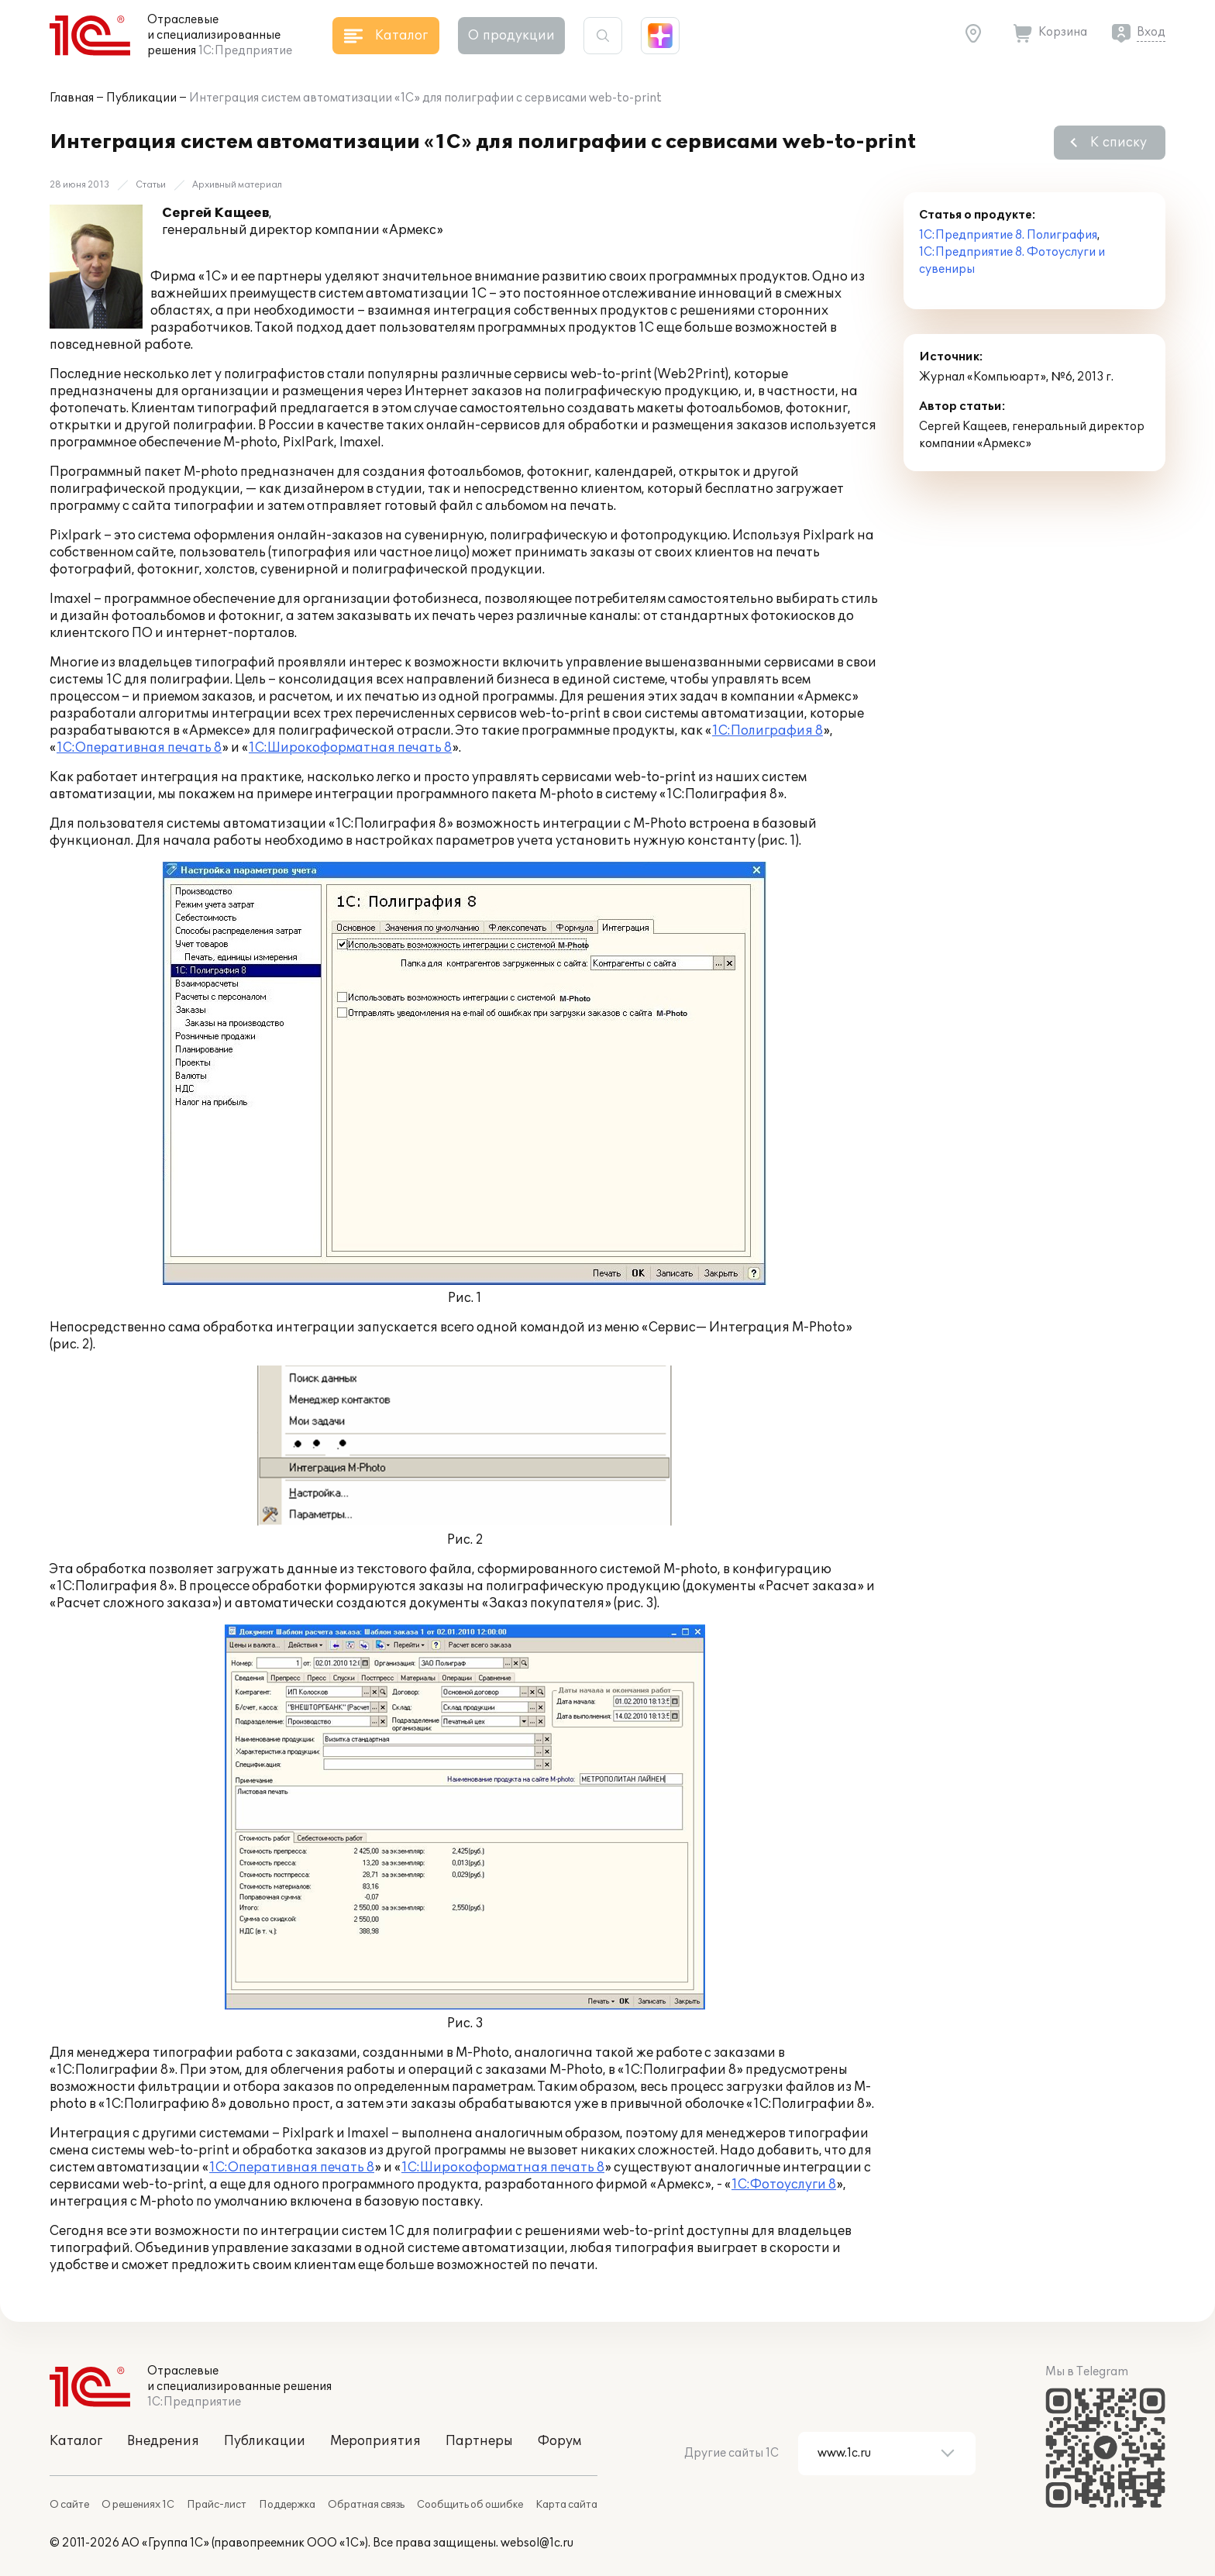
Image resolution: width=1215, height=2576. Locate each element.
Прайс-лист (216, 2505)
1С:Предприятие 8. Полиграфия (1008, 235)
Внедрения (163, 2441)
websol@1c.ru (537, 2543)
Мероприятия (375, 2441)
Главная (72, 98)
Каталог (76, 2441)
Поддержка (287, 2505)
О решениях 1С (138, 2505)
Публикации (141, 98)
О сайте (69, 2505)
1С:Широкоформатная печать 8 (350, 748)
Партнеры (479, 2441)
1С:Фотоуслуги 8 (783, 2184)
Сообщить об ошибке (470, 2505)
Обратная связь (366, 2505)
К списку (1118, 142)
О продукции (511, 35)
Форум (559, 2441)
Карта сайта (566, 2505)
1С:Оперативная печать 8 (139, 748)
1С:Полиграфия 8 (767, 731)
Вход (1151, 32)
